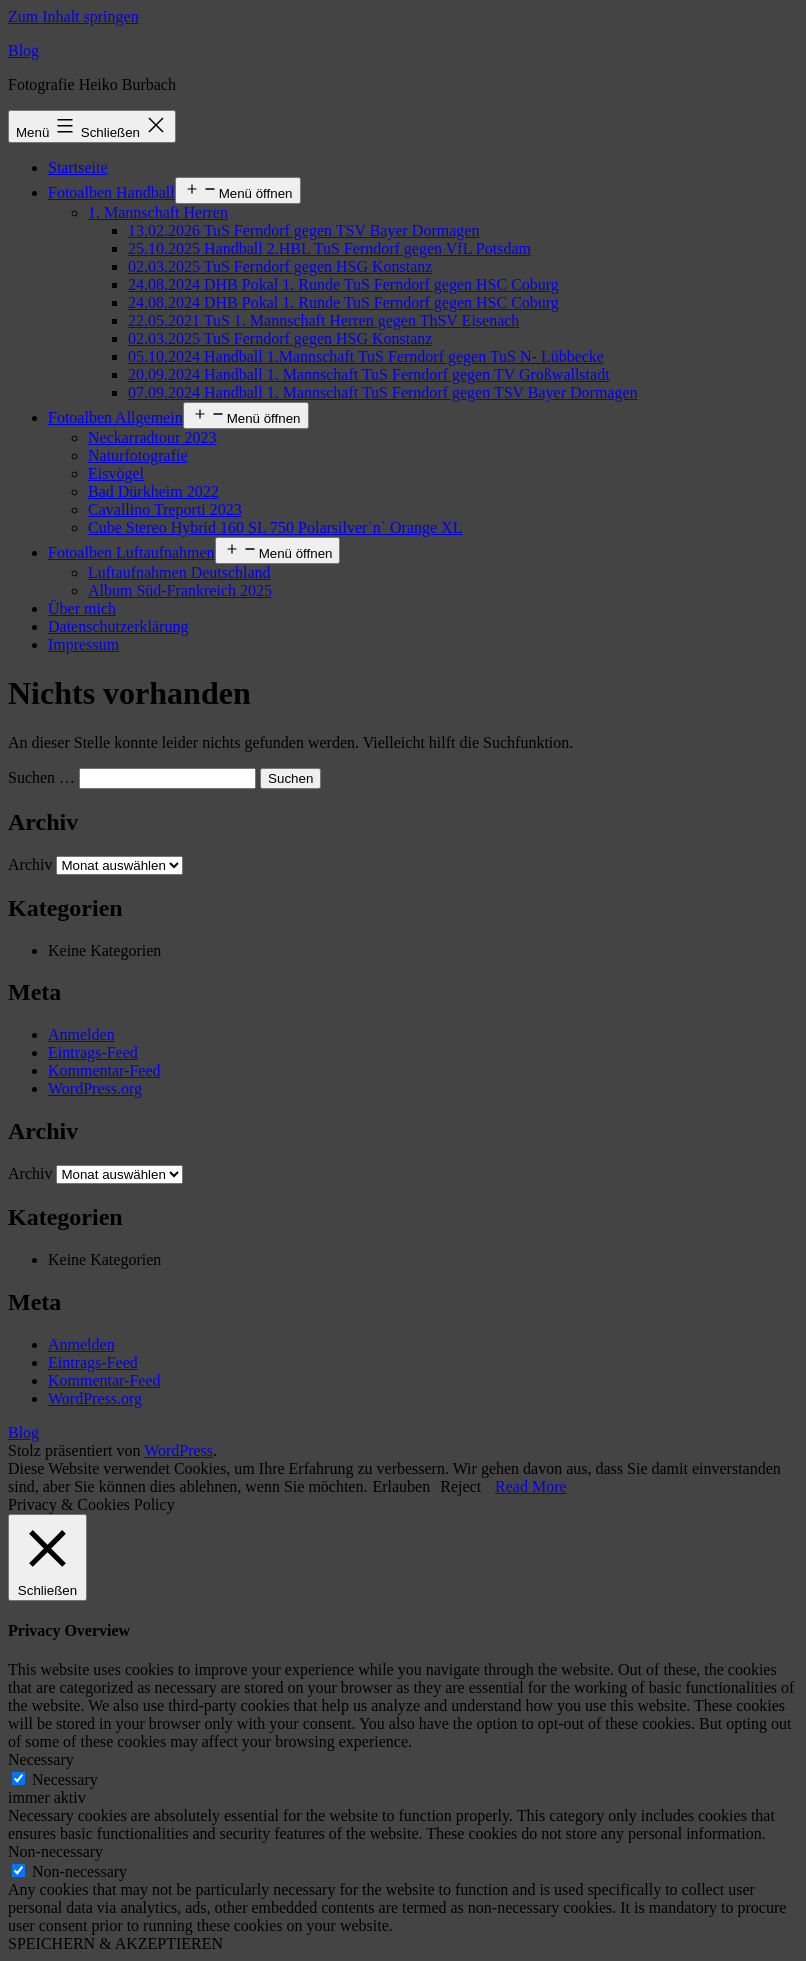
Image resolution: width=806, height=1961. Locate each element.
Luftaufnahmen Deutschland (179, 572)
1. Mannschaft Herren (158, 212)
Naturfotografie (138, 455)
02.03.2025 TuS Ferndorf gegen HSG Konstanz (280, 266)
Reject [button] (460, 1486)
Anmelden (81, 1034)
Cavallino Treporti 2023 (165, 509)
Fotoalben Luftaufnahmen (131, 552)
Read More (531, 1486)
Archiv (30, 864)
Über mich (82, 608)
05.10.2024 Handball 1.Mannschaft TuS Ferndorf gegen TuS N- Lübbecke (366, 356)
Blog (23, 50)
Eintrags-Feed (93, 1052)
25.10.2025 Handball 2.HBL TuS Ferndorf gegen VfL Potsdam (329, 248)
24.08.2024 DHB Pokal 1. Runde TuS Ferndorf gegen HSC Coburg (343, 284)
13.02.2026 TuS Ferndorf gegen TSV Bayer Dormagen (303, 230)
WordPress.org (95, 1088)
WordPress (178, 1450)
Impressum (83, 644)
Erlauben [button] (401, 1486)
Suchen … (41, 777)
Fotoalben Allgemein (115, 417)
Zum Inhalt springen (73, 16)
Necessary (65, 1779)
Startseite (78, 167)
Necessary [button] (41, 1759)
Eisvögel (116, 473)
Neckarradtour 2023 (152, 437)
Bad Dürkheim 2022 (153, 491)
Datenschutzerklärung (118, 626)
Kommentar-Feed (104, 1070)
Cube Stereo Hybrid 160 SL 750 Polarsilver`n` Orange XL (275, 527)
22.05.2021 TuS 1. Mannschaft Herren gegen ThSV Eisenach (323, 320)
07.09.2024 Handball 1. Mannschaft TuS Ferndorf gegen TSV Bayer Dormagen (383, 392)
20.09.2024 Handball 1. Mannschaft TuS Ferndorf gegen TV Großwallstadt (369, 374)
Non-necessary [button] (55, 1851)
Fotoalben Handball (111, 192)
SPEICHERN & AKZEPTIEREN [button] (115, 1943)
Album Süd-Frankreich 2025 (180, 590)
